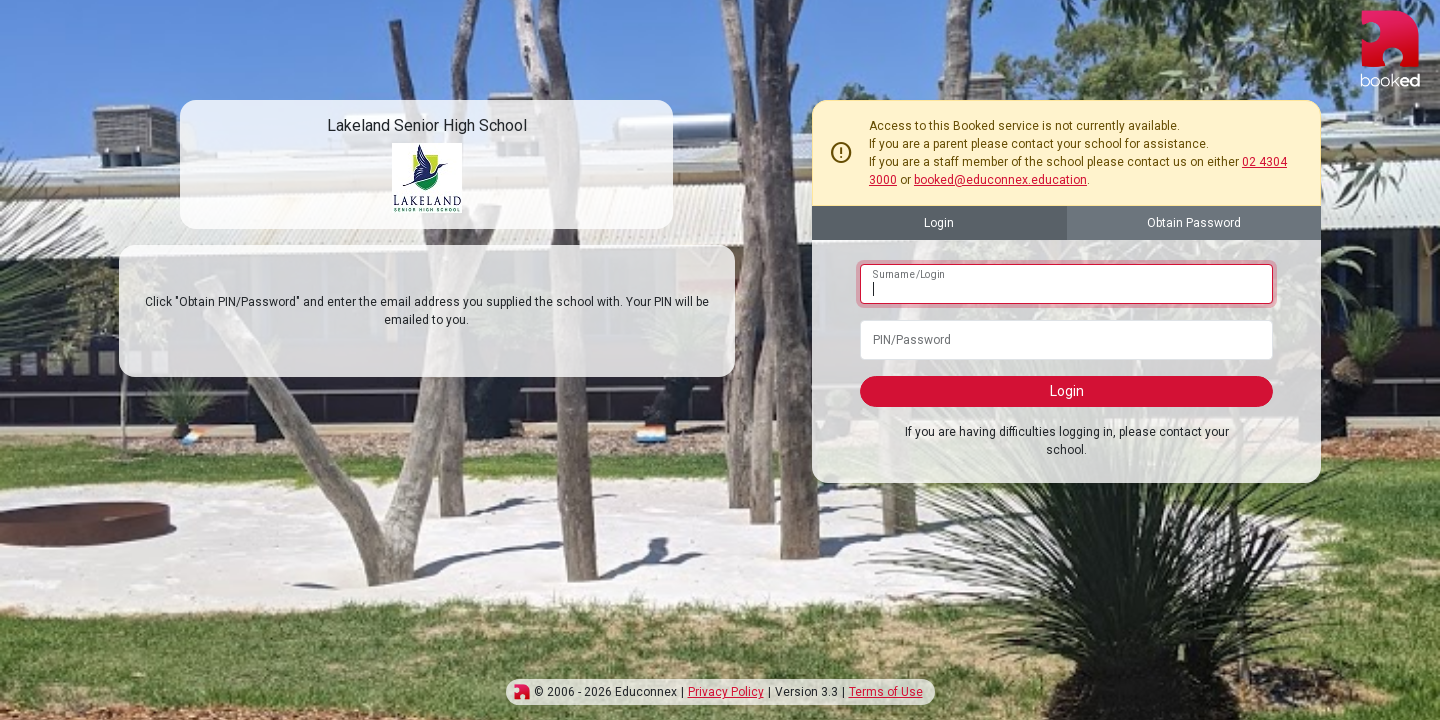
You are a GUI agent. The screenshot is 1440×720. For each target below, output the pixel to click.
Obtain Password (1194, 223)
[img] (522, 692)
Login (939, 223)
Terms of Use (886, 692)
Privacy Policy (726, 692)
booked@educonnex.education (1000, 180)
